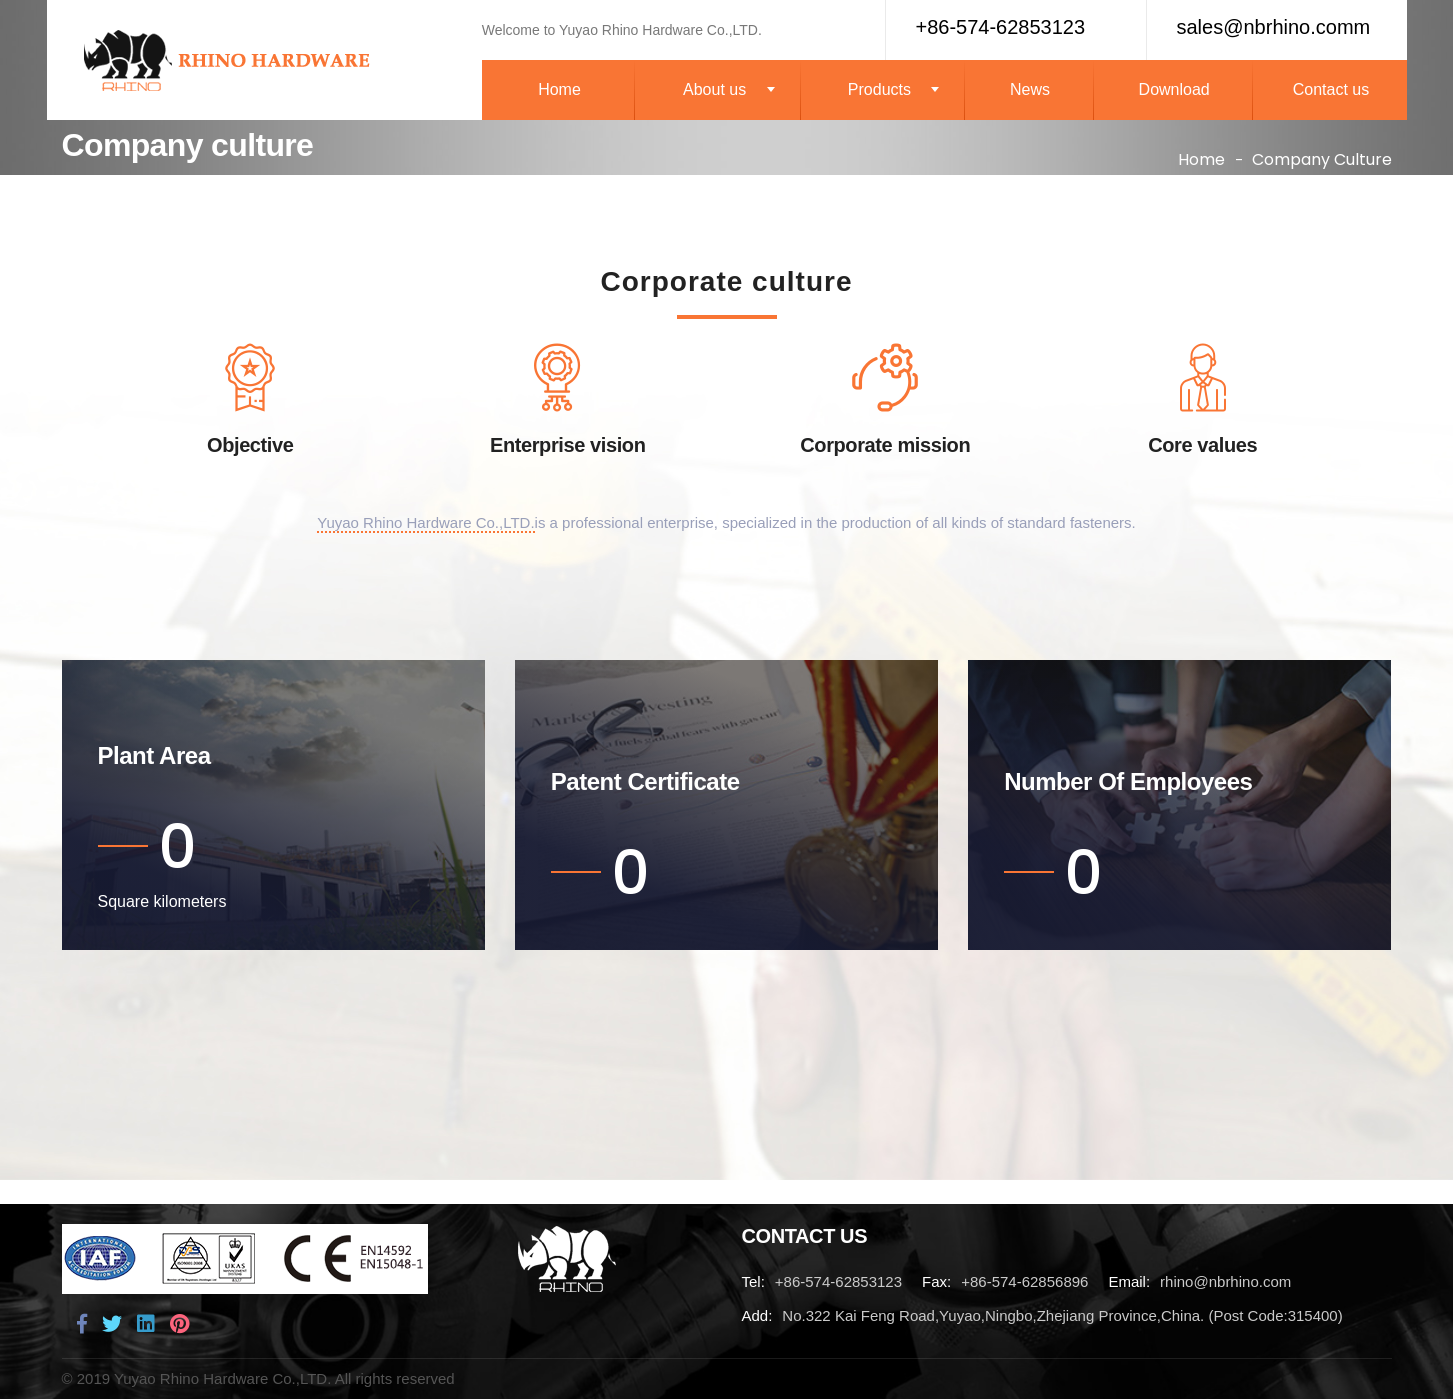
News (1030, 89)
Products (879, 89)
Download (1174, 89)
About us (714, 89)
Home (559, 89)
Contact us (1331, 89)
